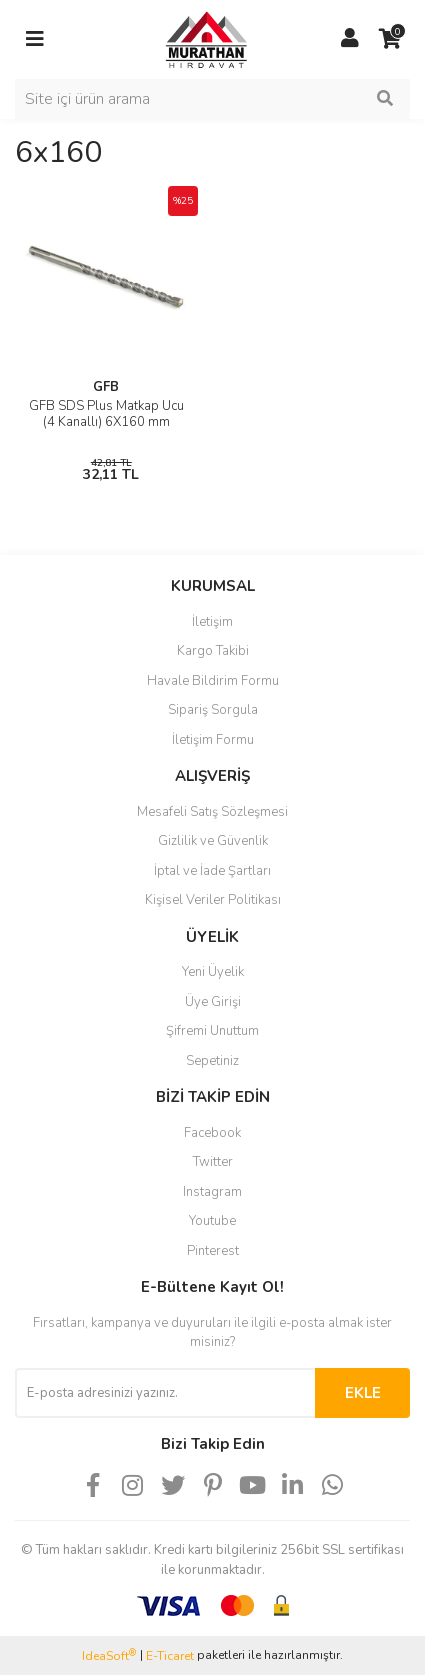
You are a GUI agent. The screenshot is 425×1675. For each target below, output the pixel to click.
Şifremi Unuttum (212, 1031)
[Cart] (390, 39)
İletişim (212, 622)
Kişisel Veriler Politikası (213, 900)
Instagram (212, 1192)
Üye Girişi (213, 1002)
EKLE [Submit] (363, 1393)
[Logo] (192, 38)
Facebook (212, 1133)
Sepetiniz (212, 1061)
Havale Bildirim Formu (213, 681)
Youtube (212, 1221)
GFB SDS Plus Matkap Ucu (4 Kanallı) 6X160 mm (106, 414)
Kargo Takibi (213, 651)
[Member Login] (350, 39)
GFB (106, 387)
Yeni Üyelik (213, 972)
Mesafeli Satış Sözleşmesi (212, 812)
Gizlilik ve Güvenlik (213, 841)
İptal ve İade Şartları (212, 871)
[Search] (212, 99)
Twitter (213, 1162)
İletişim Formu (213, 740)
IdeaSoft (109, 1655)
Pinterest (213, 1251)
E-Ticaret (170, 1656)
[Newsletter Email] (165, 1393)
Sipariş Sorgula (213, 710)
